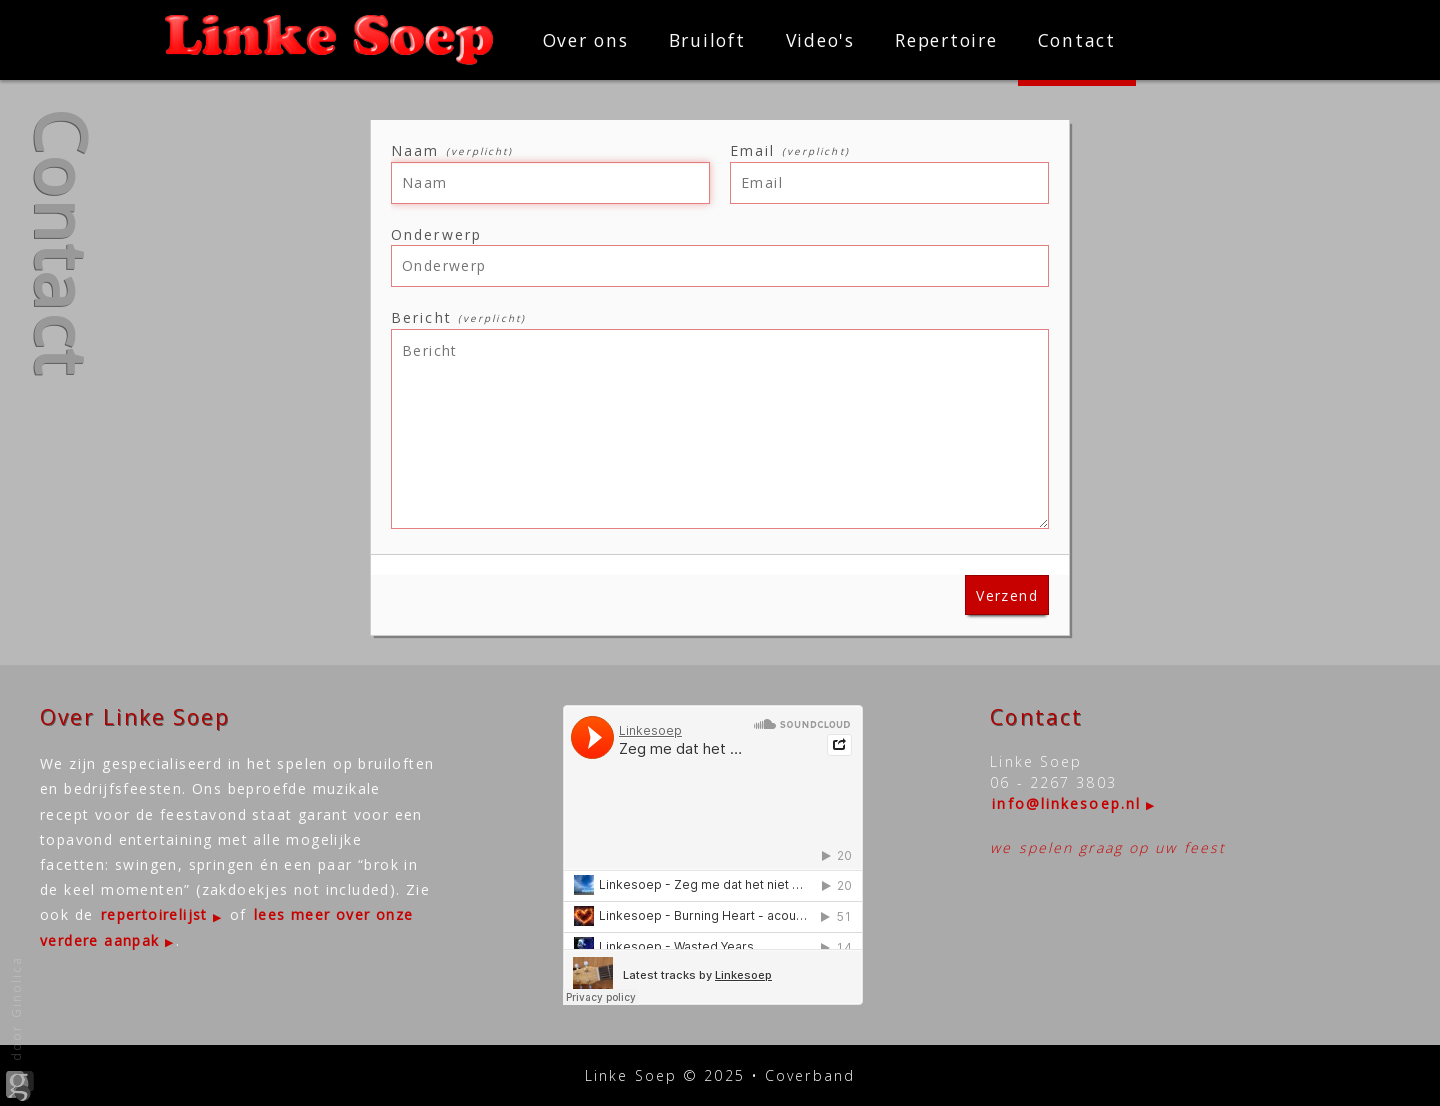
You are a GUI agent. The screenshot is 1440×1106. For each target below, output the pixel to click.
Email (790, 150)
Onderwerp (436, 234)
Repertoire (946, 40)
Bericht (458, 317)
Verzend (1007, 595)
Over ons (586, 40)
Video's (820, 40)
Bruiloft (707, 40)
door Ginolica (20, 1028)
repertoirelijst (154, 914)
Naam (452, 150)
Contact (1077, 40)
